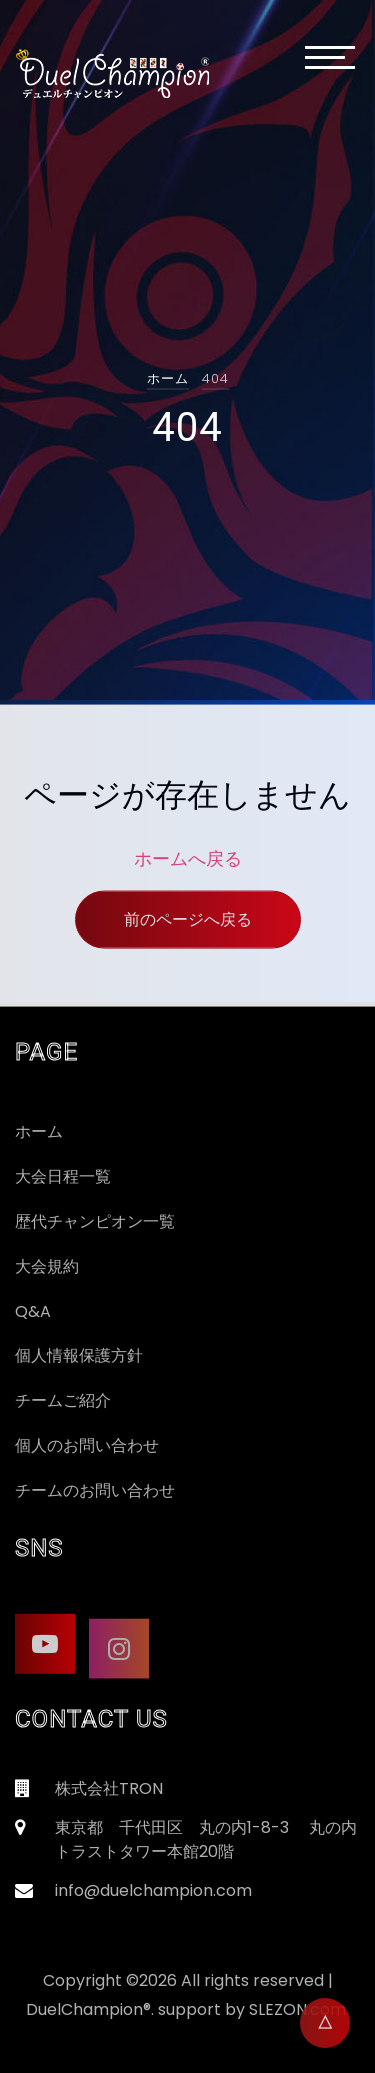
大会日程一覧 (63, 1176)
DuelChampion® (88, 2009)
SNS (39, 1548)
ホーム (168, 378)
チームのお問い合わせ (95, 1490)
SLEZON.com (297, 2009)
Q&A (33, 1311)
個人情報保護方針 (79, 1355)
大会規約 (47, 1266)
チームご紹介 (63, 1400)
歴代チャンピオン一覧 (95, 1221)
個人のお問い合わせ (87, 1445)
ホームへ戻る (188, 866)
